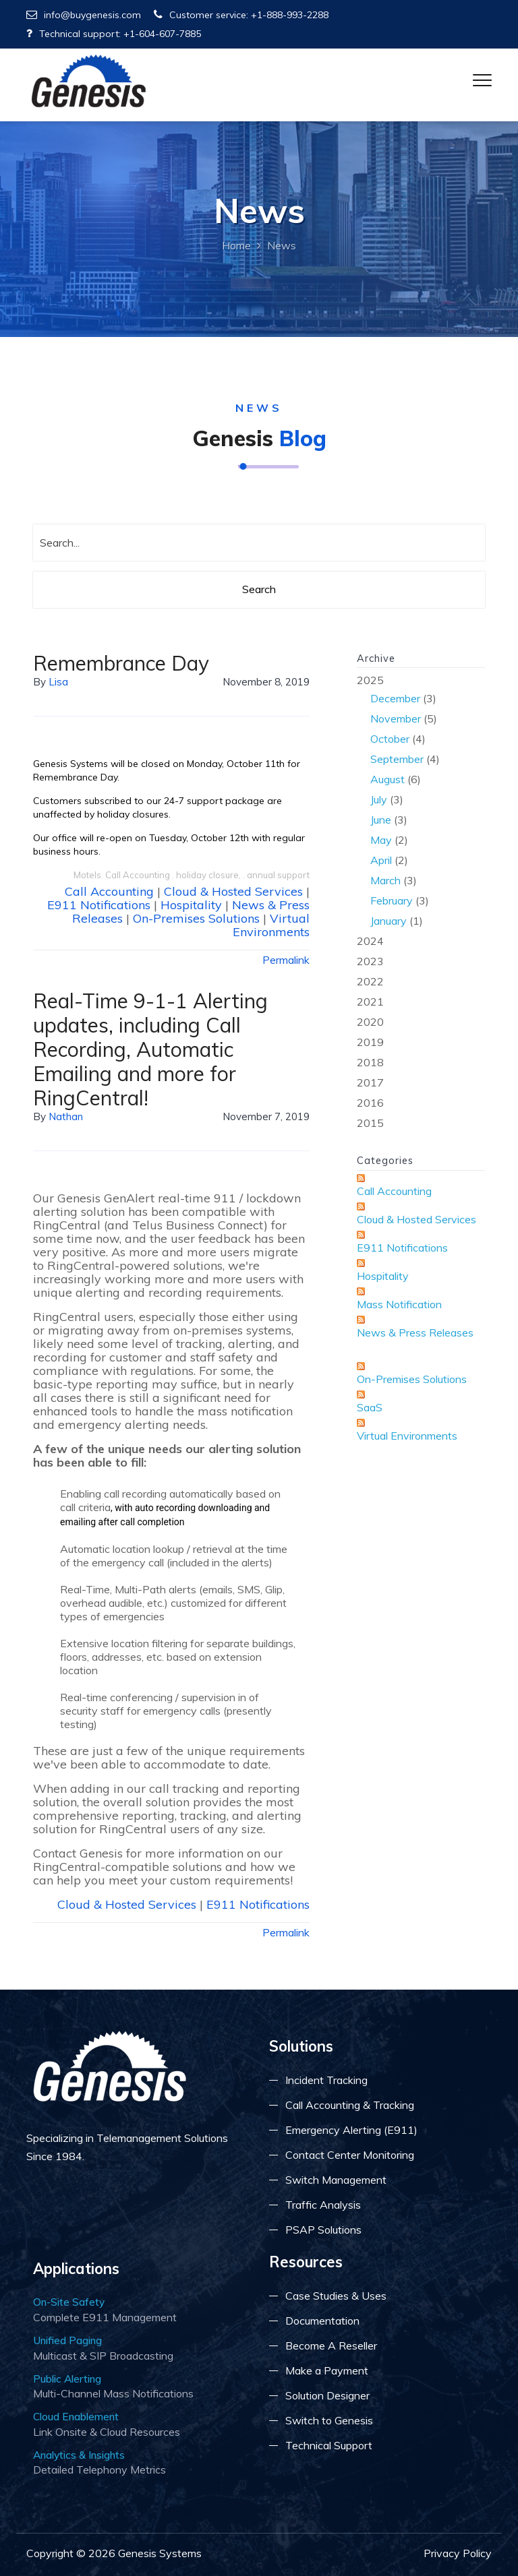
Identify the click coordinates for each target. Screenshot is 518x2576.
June (380, 819)
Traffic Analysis (323, 2204)
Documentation (322, 2320)
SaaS (369, 1407)
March (385, 880)
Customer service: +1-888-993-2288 (241, 15)
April (381, 860)
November (395, 718)
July (378, 799)
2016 (370, 1102)
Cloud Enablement (76, 2416)
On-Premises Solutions (196, 918)
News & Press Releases (415, 1332)
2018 (370, 1062)
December (395, 698)
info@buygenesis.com (83, 15)
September (397, 759)
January (388, 920)
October (389, 738)
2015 (370, 1123)
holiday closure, (209, 874)
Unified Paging (67, 2340)
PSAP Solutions (323, 2229)
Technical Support (328, 2445)
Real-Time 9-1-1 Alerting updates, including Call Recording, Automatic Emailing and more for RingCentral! (150, 1049)
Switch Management (335, 2179)
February (391, 900)
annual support (278, 874)
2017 (370, 1082)
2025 (421, 801)
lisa (58, 681)
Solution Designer (327, 2395)
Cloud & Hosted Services (233, 891)
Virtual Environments (271, 925)
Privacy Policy (458, 2553)
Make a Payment (326, 2370)
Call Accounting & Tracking (349, 2105)
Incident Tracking (326, 2080)
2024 (370, 941)
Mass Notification (399, 1304)
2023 (370, 961)
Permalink (286, 960)
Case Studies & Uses (335, 2295)
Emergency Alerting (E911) (351, 2130)
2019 (370, 1042)
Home (236, 245)
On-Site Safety (69, 2301)
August (387, 779)
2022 (370, 981)
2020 (370, 1022)
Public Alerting (67, 2378)
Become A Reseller (331, 2345)
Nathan (66, 1116)
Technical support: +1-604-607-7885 (113, 34)
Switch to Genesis (329, 2420)
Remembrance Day (121, 663)
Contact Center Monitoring (349, 2154)
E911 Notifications (98, 905)
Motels (87, 874)
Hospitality (191, 905)
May (381, 840)
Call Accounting (138, 874)
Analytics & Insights (79, 2454)
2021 (370, 1001)
